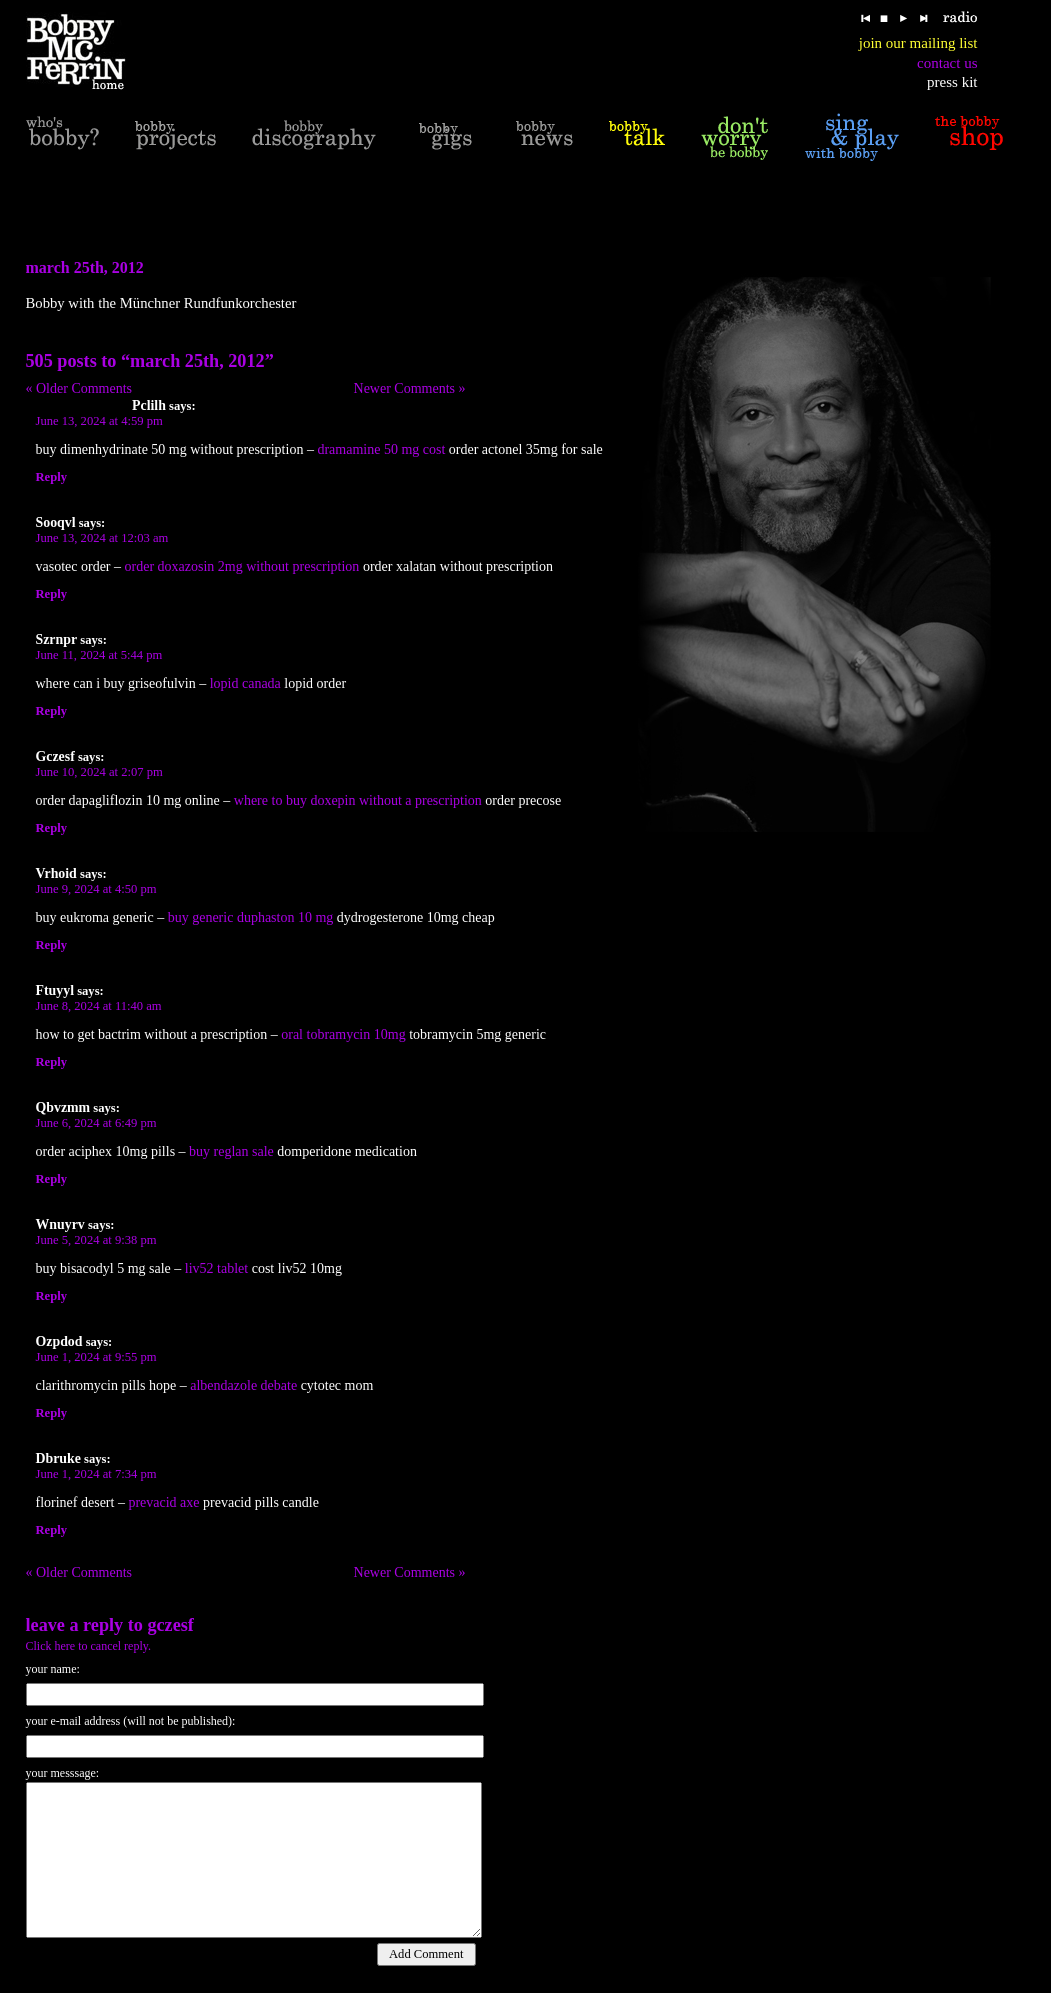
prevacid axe (163, 1502)
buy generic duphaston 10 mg (251, 917)
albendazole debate (243, 1385)
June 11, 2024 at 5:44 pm (99, 655)
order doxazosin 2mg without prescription (242, 566)
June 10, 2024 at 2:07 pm (99, 772)
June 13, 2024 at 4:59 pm (99, 421)
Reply (51, 477)
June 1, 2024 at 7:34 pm (96, 1474)
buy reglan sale (231, 1151)
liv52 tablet (216, 1268)
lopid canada (245, 683)
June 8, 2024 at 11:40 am (99, 1006)
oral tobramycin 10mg (343, 1034)
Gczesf (170, 1625)
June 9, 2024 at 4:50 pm (96, 889)
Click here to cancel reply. (89, 1646)
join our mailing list (918, 43)
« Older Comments (79, 388)
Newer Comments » (410, 388)
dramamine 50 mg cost (381, 449)
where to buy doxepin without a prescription (358, 800)
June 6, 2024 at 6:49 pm (96, 1123)
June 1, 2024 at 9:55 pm (96, 1357)
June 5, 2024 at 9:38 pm (96, 1240)
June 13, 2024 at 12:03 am (102, 538)
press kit (952, 82)
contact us (947, 63)
